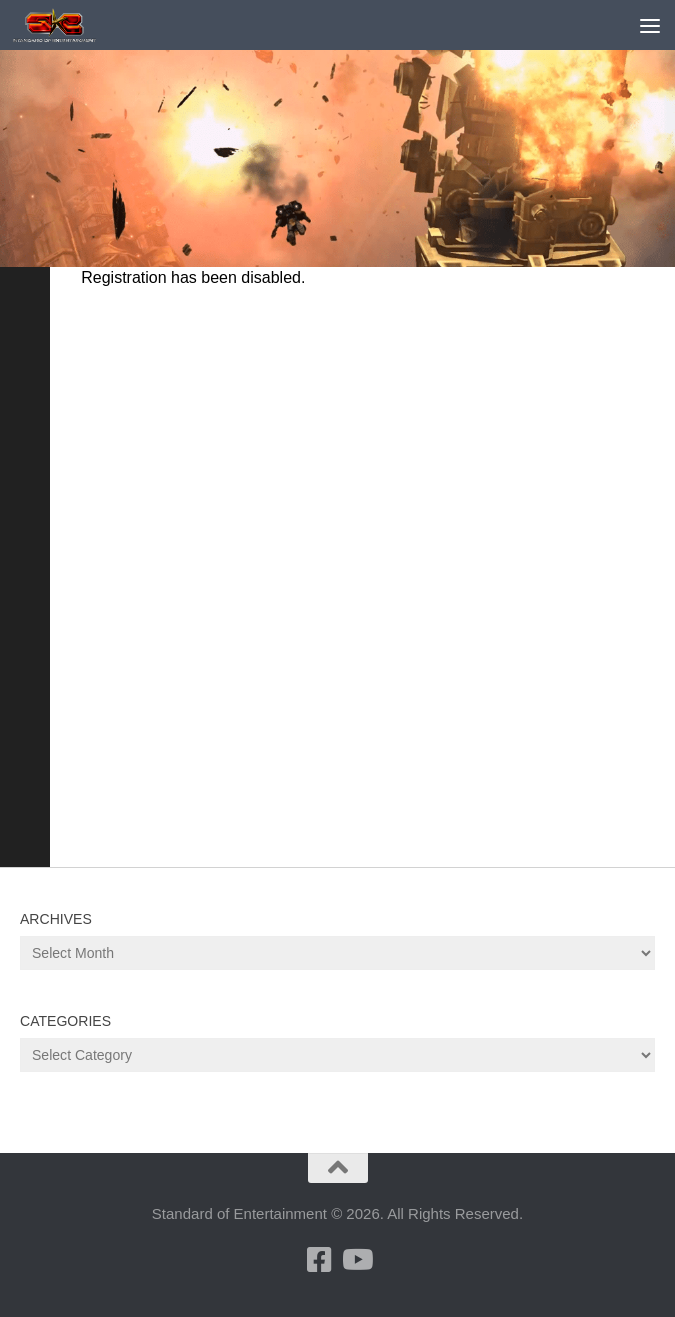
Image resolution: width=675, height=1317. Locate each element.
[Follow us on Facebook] (320, 1260)
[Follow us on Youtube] (356, 1260)
